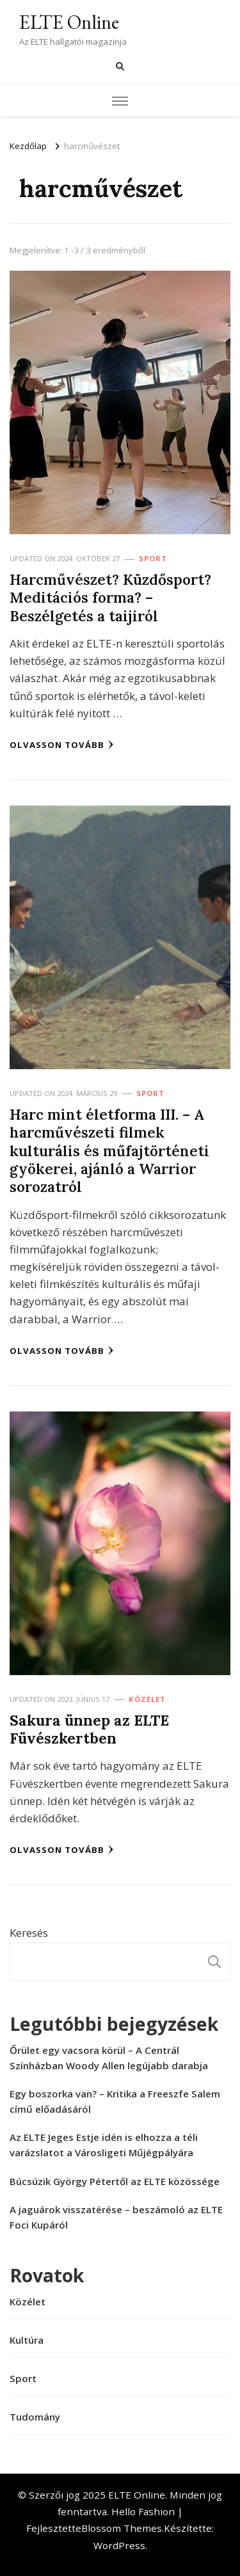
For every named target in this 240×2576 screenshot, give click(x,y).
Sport (153, 558)
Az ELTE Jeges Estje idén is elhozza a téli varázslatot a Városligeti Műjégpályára (104, 2145)
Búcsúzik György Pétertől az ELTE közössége (115, 2181)
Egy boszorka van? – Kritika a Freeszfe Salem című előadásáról (115, 2101)
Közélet (147, 1699)
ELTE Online (69, 22)
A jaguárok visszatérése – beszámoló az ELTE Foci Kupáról (116, 2217)
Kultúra (27, 2340)
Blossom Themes (121, 2528)
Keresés (29, 1932)
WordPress (119, 2545)
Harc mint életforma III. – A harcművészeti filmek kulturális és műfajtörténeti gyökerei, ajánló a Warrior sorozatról (109, 1150)
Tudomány (35, 2416)
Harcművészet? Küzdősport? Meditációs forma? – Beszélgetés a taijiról (110, 597)
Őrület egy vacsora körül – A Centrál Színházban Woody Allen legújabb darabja (109, 2058)
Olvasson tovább (62, 745)
